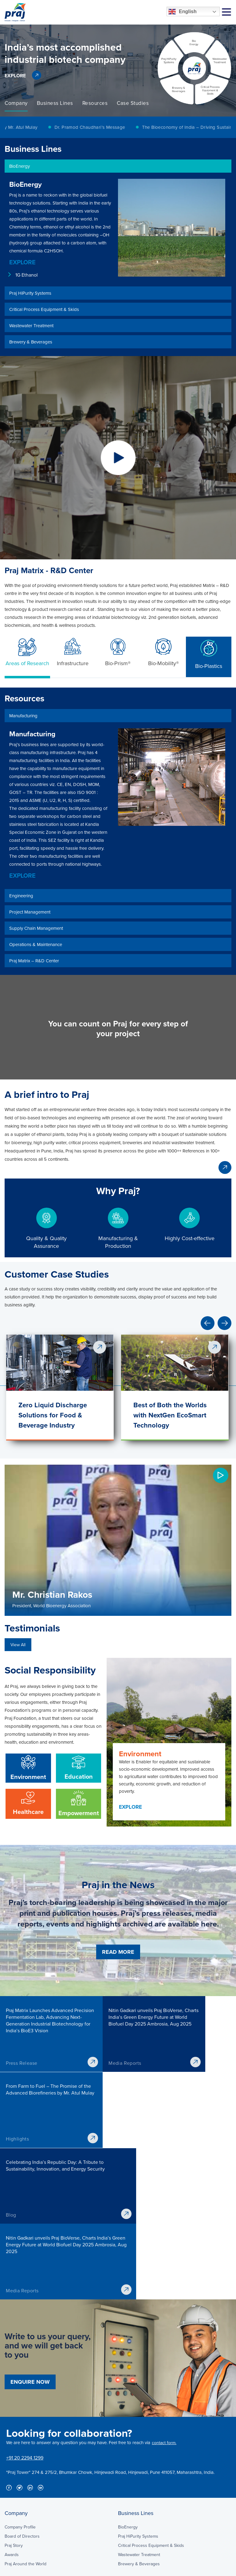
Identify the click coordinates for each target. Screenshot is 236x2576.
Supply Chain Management (30, 2488)
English (182, 11)
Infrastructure (72, 652)
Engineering (16, 2470)
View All (18, 1645)
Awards (12, 2412)
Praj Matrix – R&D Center (28, 2507)
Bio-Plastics (208, 653)
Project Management (24, 2479)
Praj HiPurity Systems (138, 2393)
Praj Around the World (25, 2421)
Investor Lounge (133, 2470)
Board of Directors (22, 2393)
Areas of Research (27, 652)
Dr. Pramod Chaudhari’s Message (97, 127)
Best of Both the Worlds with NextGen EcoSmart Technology (170, 1415)
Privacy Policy (17, 2567)
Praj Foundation (133, 2516)
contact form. (164, 2300)
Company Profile (20, 2384)
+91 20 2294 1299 (24, 2314)
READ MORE (118, 1952)
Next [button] (224, 1323)
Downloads (128, 2479)
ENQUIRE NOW (30, 2239)
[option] (118, 58)
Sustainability (130, 2507)
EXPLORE (15, 75)
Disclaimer (51, 2567)
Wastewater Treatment (139, 2412)
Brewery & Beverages (139, 2421)
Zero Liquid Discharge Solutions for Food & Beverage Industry (52, 1415)
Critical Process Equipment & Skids (151, 2402)
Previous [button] (207, 1323)
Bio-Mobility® (163, 652)
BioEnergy (128, 2384)
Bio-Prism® (118, 652)
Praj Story (14, 2402)
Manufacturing (18, 2461)
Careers (125, 2497)
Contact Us (128, 2534)
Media (123, 2488)
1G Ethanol (26, 274)
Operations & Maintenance (30, 2497)
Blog (122, 2525)
